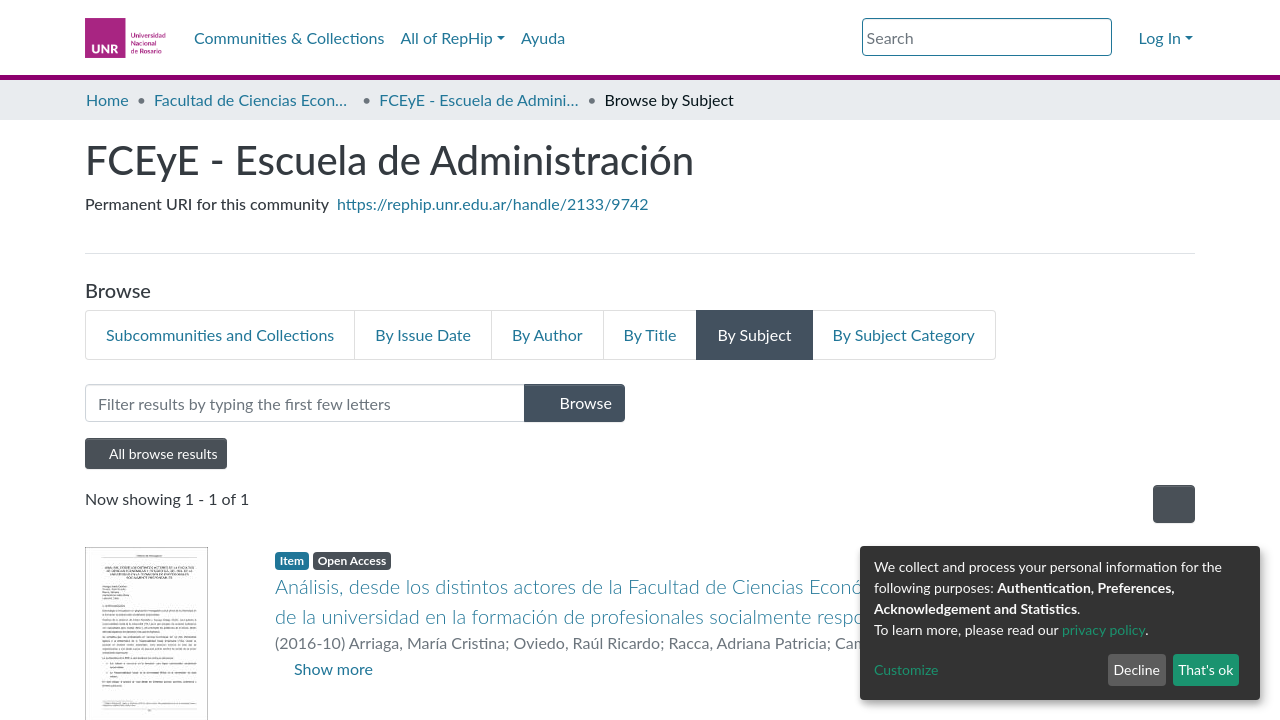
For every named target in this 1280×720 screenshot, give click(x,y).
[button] (1124, 38)
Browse (574, 402)
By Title (650, 334)
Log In (1160, 37)
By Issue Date (423, 334)
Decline (1136, 669)
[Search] (987, 37)
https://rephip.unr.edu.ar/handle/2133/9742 (492, 203)
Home (107, 99)
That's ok (1205, 669)
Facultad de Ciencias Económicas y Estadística (254, 99)
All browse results (156, 453)
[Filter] (305, 403)
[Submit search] (1099, 38)
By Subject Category (904, 334)
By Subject (754, 334)
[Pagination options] (1174, 504)
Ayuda (543, 37)
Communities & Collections (289, 37)
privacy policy (1103, 629)
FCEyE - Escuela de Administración (479, 99)
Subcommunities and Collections (220, 334)
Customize (906, 669)
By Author (547, 334)
